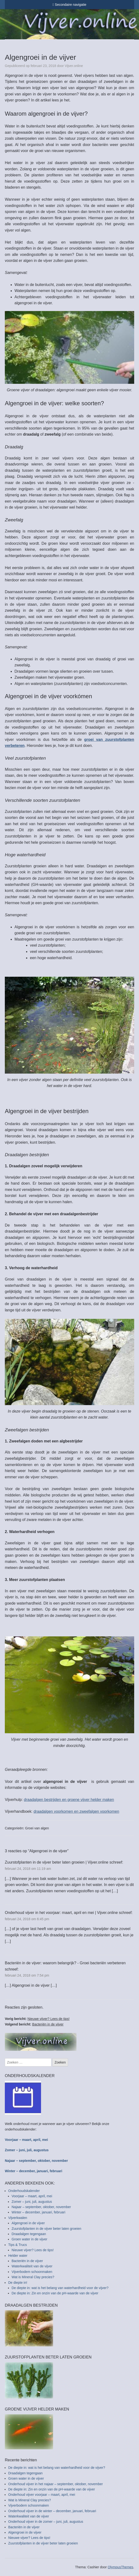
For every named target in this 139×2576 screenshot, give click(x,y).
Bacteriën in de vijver (27, 2261)
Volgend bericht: (34, 2024)
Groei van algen (37, 1828)
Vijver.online (74, 66)
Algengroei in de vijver (28, 2223)
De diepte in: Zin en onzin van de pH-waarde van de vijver (55, 2293)
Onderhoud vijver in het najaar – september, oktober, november (55, 2484)
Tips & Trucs (17, 2245)
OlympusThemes (120, 2567)
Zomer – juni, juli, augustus (27, 2150)
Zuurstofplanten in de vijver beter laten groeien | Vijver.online (56, 1862)
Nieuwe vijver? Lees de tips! (33, 2250)
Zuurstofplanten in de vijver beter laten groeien (46, 2229)
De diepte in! (17, 2282)
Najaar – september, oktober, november (36, 2161)
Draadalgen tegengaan (29, 2234)
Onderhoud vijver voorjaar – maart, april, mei (41, 2494)
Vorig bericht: (37, 2019)
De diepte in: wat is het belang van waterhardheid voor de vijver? (60, 2288)
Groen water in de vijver (29, 2239)
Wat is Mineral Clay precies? (33, 2277)
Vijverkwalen (17, 2218)
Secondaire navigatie (69, 5)
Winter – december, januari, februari (33, 2171)
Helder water (17, 2255)
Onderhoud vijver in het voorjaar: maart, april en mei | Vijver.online (61, 1913)
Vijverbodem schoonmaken (32, 2272)
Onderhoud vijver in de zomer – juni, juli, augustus (45, 2521)
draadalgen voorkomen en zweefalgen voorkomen (76, 1811)
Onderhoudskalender (24, 2191)
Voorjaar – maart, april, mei (26, 2140)
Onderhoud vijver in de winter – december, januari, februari (52, 2511)
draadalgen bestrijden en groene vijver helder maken (69, 1800)
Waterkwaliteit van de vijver (32, 2266)
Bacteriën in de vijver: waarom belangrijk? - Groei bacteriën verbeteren (65, 1963)
